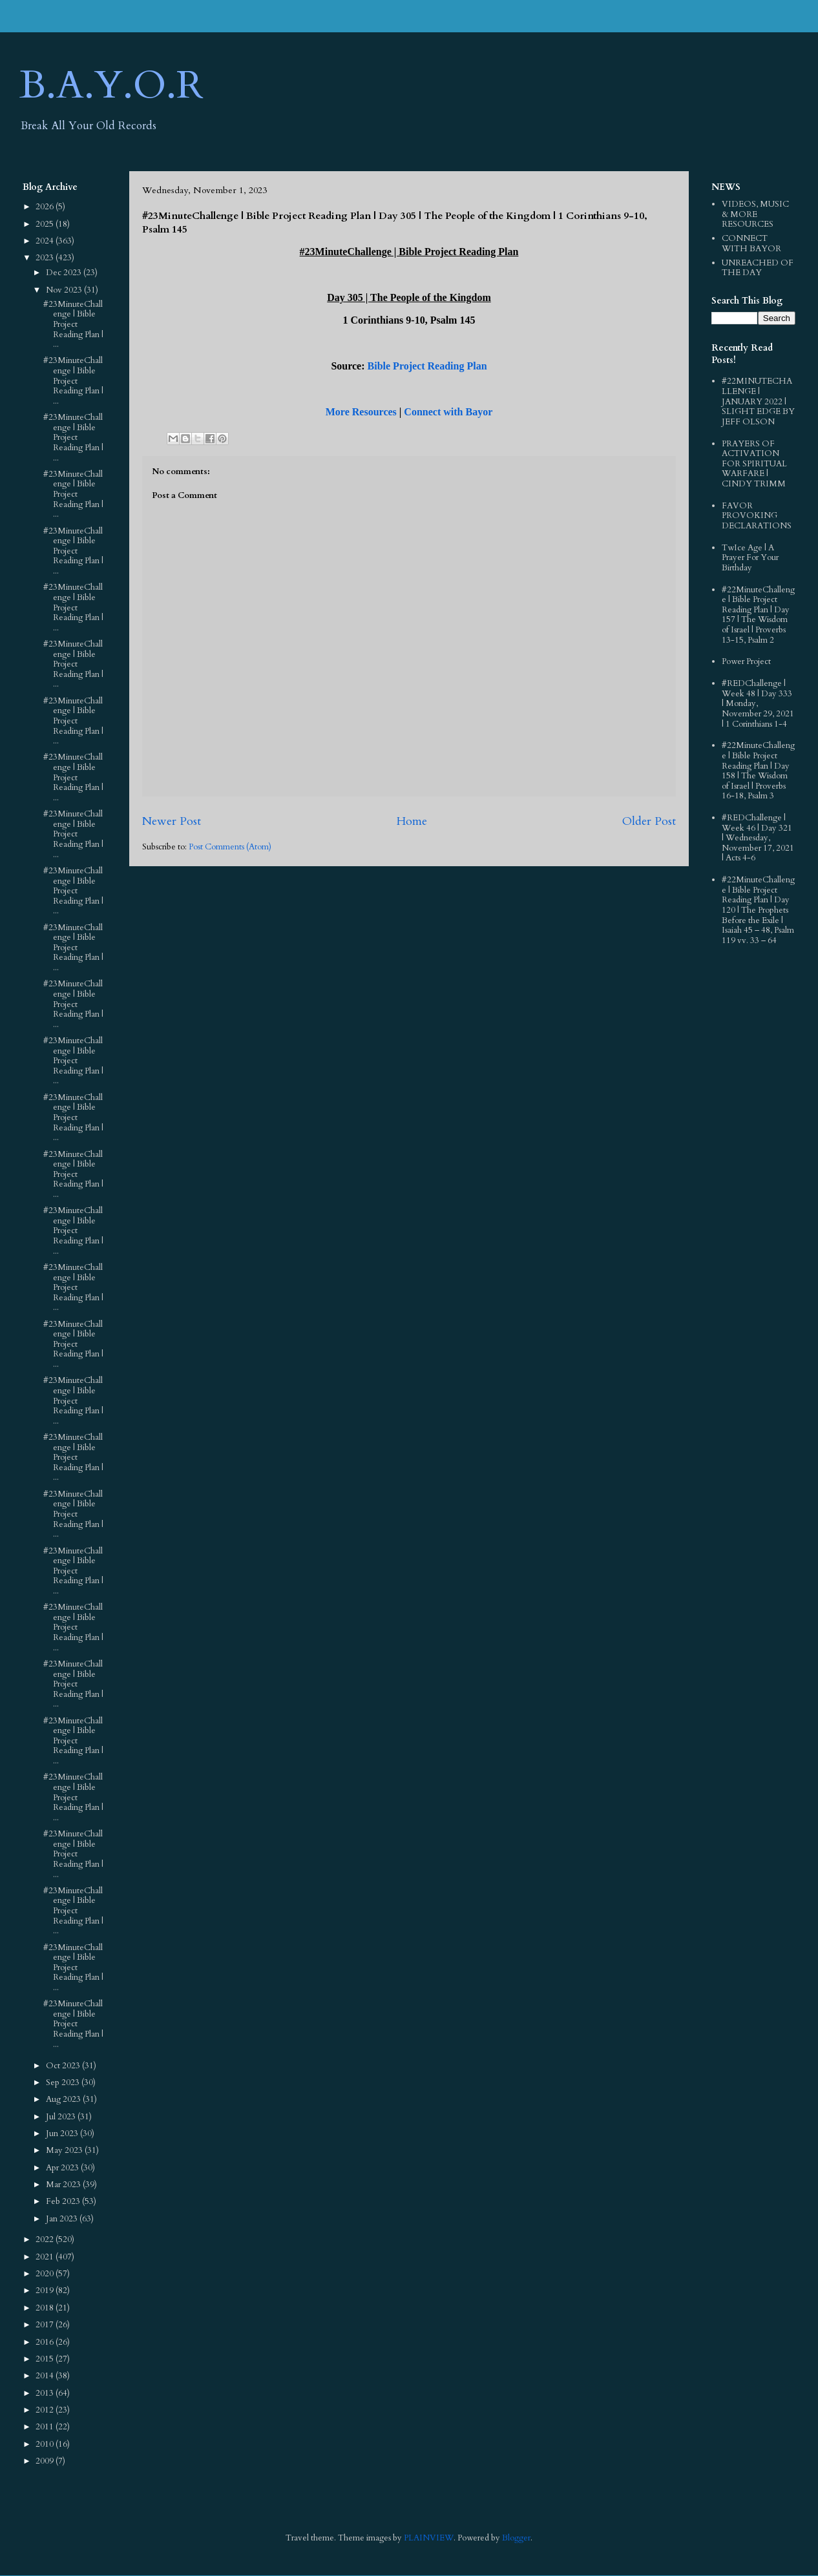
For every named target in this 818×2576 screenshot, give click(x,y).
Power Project (746, 661)
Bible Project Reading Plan (427, 365)
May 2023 (65, 2150)
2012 (46, 2410)
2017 (46, 2325)
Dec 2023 (64, 272)
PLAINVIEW (429, 2538)
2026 (46, 207)
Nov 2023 (65, 290)
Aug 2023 (64, 2099)
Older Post (649, 821)
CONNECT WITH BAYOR (751, 243)
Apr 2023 (63, 2168)
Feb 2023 (64, 2201)
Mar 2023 (64, 2184)
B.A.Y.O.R (111, 85)
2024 (46, 241)
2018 (46, 2308)
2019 (46, 2290)
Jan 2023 (62, 2219)
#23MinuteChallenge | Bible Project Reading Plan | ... (73, 324)
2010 (46, 2444)
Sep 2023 (63, 2082)
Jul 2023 (62, 2117)
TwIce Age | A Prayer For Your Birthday (750, 558)
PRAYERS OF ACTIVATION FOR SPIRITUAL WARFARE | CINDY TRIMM (754, 464)
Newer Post (171, 821)
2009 (46, 2461)
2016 (46, 2342)
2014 (46, 2376)
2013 (46, 2393)
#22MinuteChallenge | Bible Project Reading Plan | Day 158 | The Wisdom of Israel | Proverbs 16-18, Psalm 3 (758, 771)
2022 (46, 2239)
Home (411, 821)
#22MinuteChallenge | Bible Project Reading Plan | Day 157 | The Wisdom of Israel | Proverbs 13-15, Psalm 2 (758, 615)
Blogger (516, 2538)
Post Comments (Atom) (230, 847)
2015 (46, 2359)
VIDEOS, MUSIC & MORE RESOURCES (755, 214)
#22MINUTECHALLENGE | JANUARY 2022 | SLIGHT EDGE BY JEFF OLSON (758, 401)
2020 (46, 2274)
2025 (46, 224)
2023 (46, 258)
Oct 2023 (64, 2066)
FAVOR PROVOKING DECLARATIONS (757, 516)
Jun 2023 (63, 2133)
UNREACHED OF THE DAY (757, 268)
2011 (46, 2427)
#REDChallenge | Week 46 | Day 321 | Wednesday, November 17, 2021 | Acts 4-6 (758, 838)
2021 (46, 2257)
